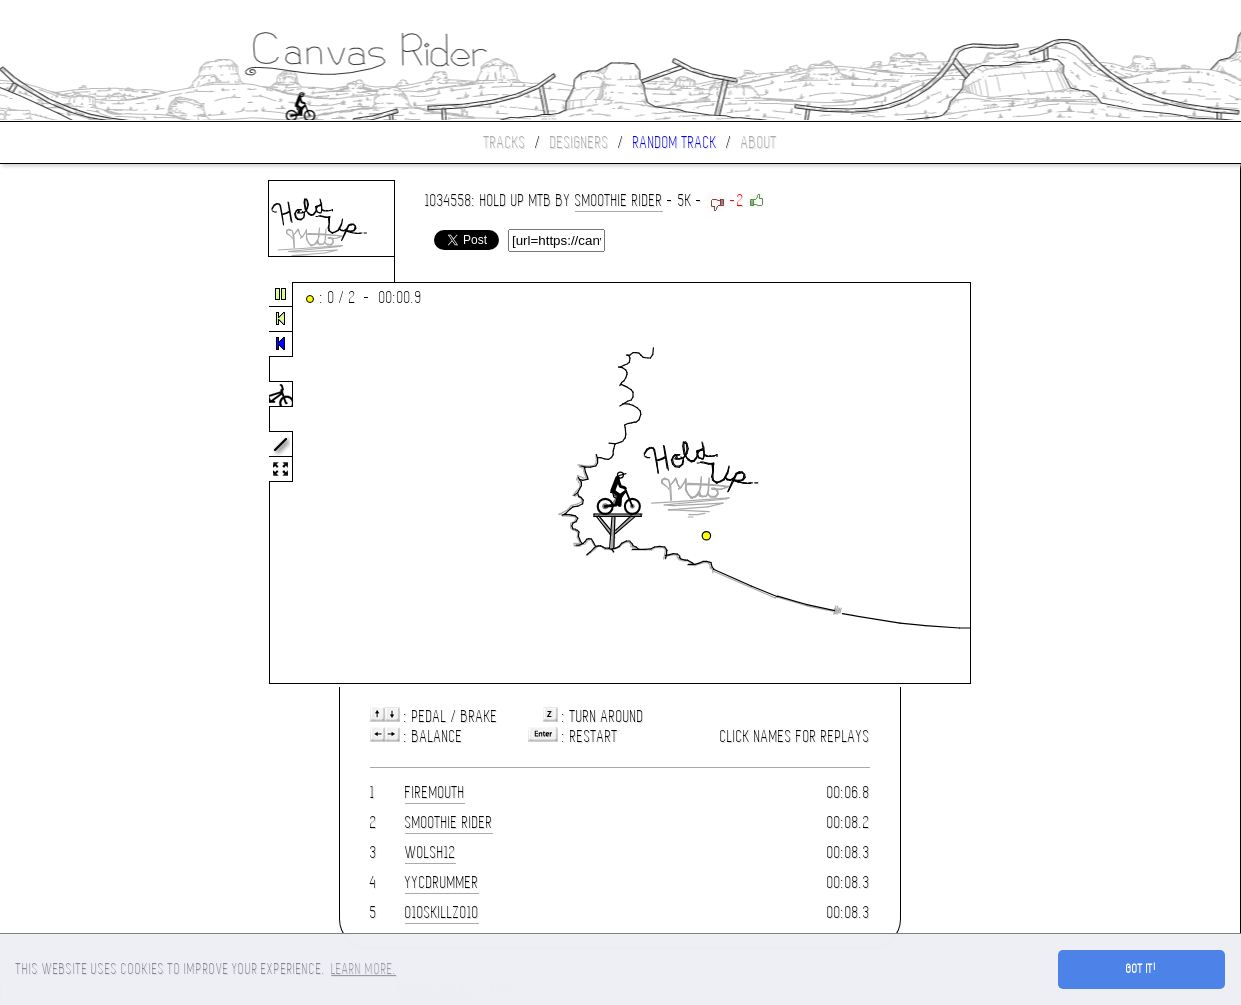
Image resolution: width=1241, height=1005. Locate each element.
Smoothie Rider (619, 200)
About (759, 142)
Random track (675, 142)
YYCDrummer (442, 882)
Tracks (505, 142)
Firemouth (435, 792)
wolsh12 (430, 852)
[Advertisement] (84, 484)
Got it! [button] (1141, 969)
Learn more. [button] (363, 969)
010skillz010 (442, 912)
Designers (579, 142)
